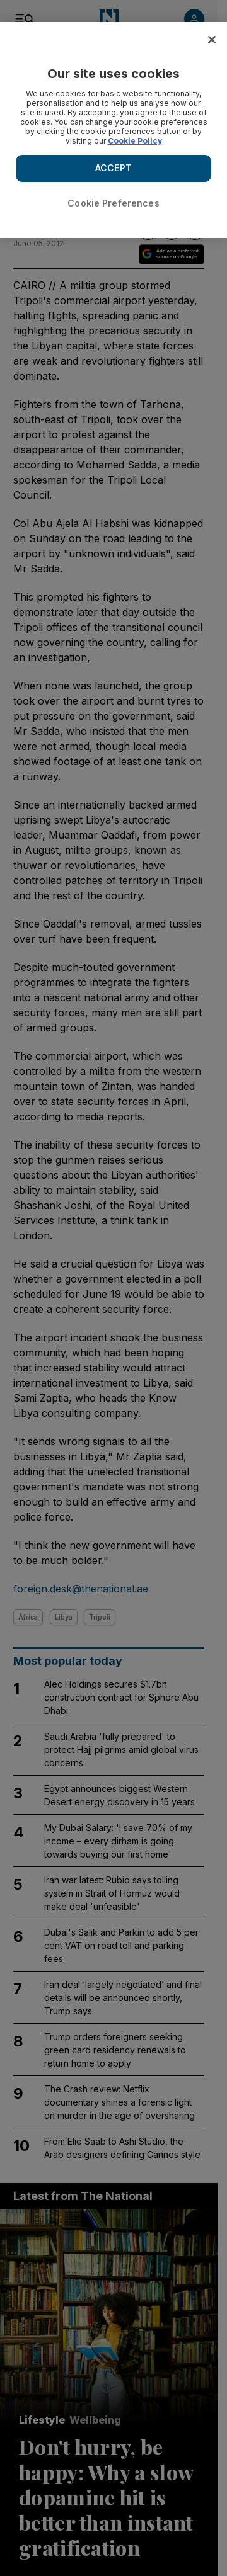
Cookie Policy (135, 140)
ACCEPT (113, 167)
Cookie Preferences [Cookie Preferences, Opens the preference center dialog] (113, 203)
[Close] (212, 40)
